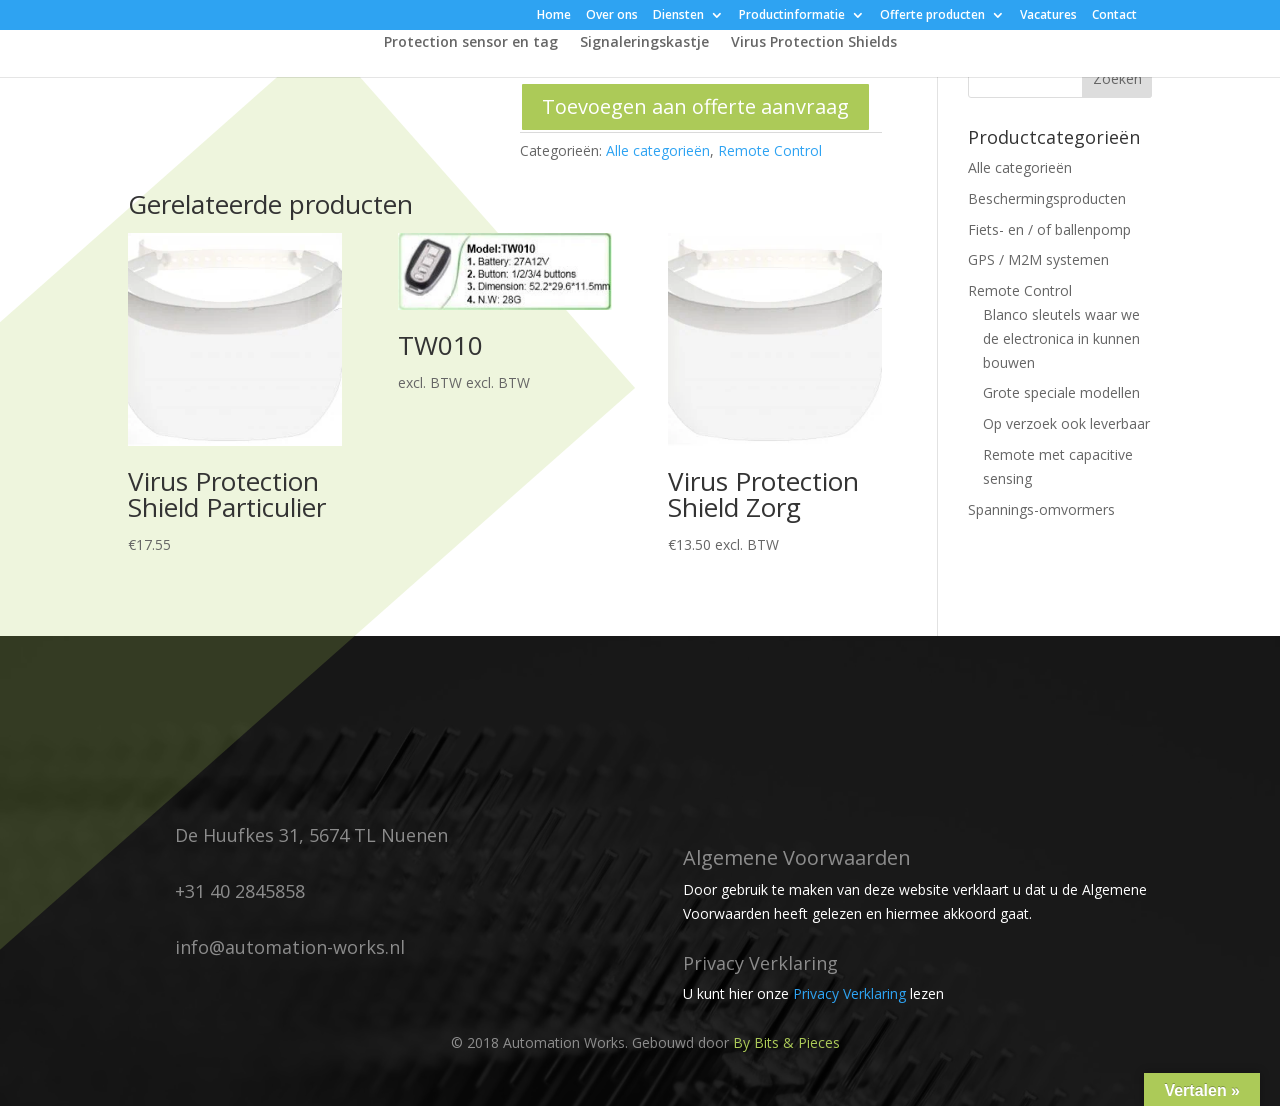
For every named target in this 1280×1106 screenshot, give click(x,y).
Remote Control (770, 150)
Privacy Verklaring (849, 993)
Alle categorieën (658, 150)
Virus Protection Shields (814, 43)
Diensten (678, 16)
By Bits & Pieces (786, 1042)
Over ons (612, 16)
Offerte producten (932, 16)
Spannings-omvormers (1041, 509)
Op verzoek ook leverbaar (1066, 423)
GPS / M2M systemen (1038, 259)
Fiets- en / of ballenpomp (1049, 229)
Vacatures (1048, 16)
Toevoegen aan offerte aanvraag (695, 106)
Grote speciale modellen (1061, 392)
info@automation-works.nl (290, 947)
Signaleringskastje (644, 43)
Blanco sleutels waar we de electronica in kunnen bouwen (1061, 338)
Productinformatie (792, 16)
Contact (1114, 16)
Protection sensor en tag (471, 43)
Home (554, 16)
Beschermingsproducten (1047, 198)
